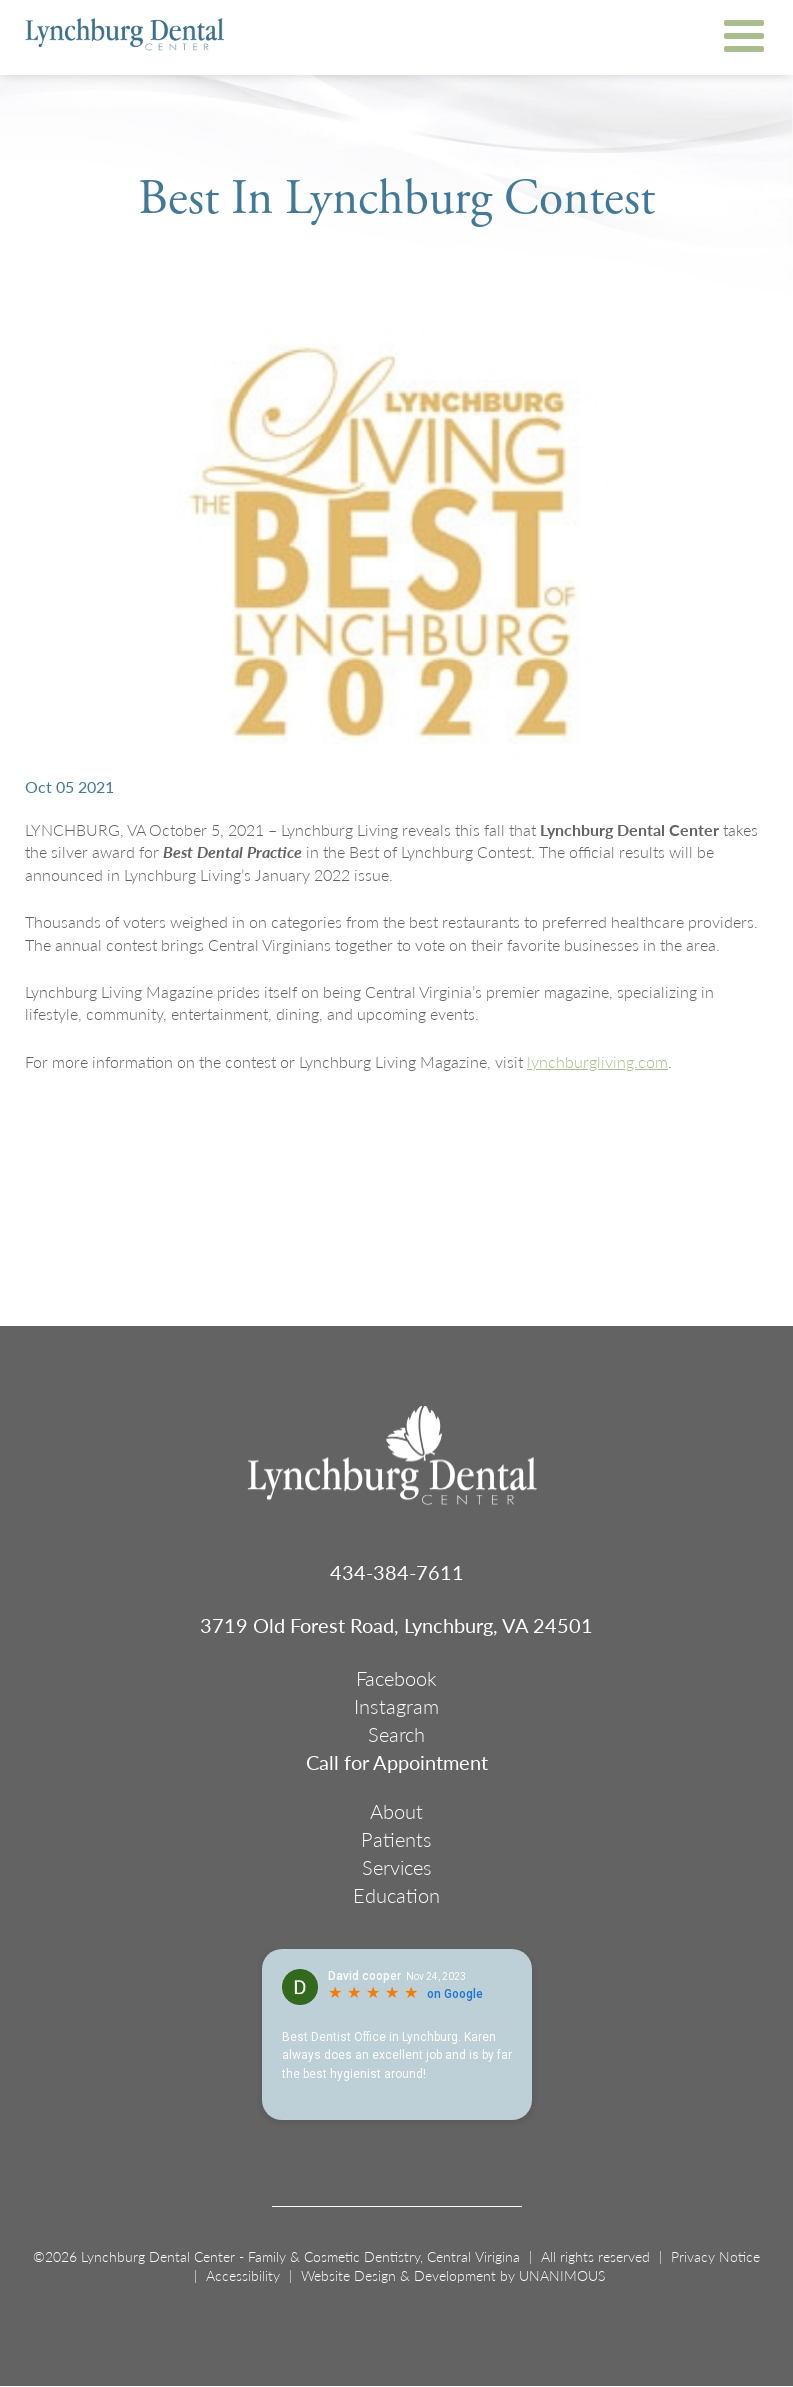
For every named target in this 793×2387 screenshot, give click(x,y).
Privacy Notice (715, 2256)
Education (396, 1895)
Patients (396, 1839)
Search (396, 1734)
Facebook (396, 1678)
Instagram (396, 1706)
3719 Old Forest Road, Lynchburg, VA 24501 (396, 1625)
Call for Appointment (397, 1762)
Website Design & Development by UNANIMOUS (453, 2275)
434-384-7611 (397, 1572)
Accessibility (243, 2275)
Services (397, 1867)
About (396, 1811)
